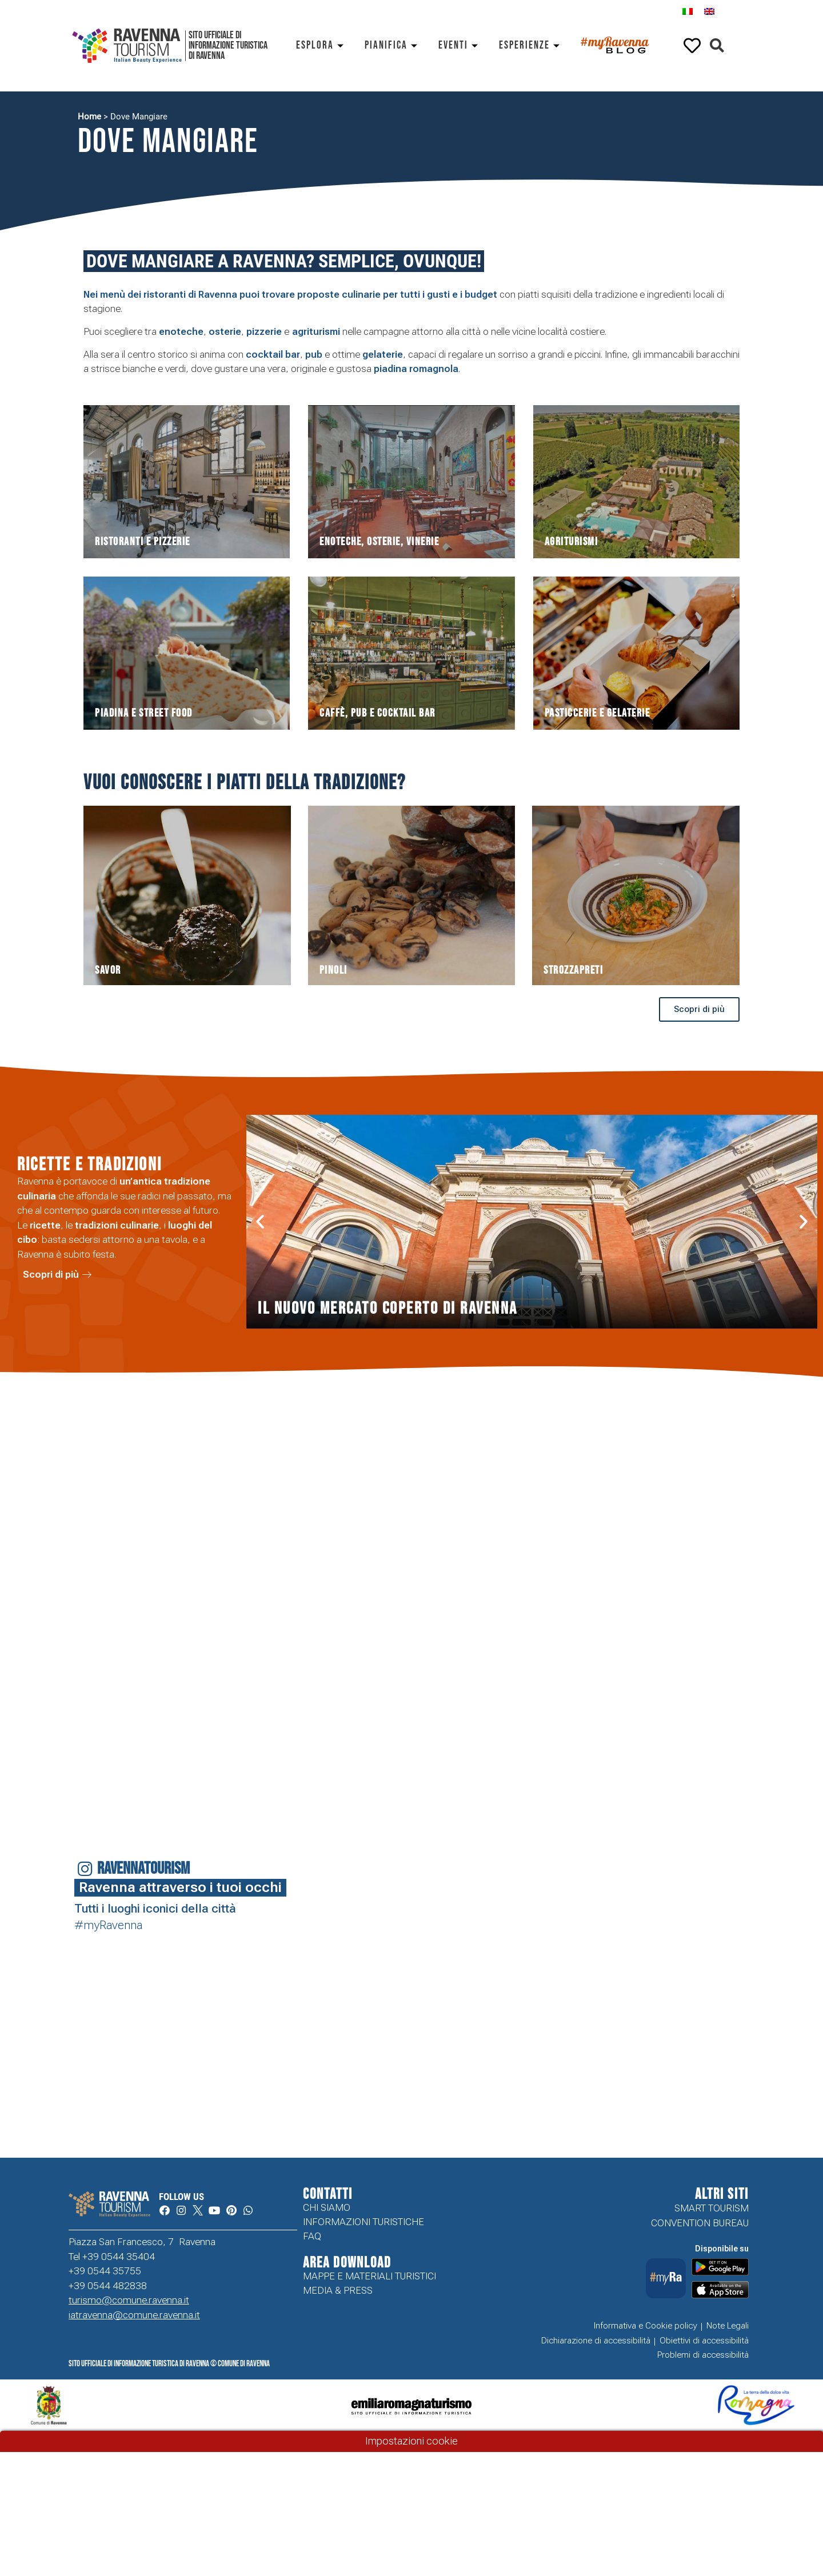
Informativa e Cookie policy (645, 2326)
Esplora (321, 45)
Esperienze (531, 45)
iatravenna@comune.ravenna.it (134, 2316)
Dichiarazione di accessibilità (595, 2341)
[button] (717, 46)
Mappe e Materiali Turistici (369, 2279)
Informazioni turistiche (363, 2223)
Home (89, 116)
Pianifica (393, 45)
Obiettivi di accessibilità (704, 2341)
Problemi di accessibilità (703, 2356)
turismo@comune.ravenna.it (129, 2301)
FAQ (312, 2237)
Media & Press (338, 2293)
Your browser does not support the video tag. (361, 1974)
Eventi (460, 45)
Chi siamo (326, 2208)
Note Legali (727, 2326)
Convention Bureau (700, 2223)
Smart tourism (711, 2208)
